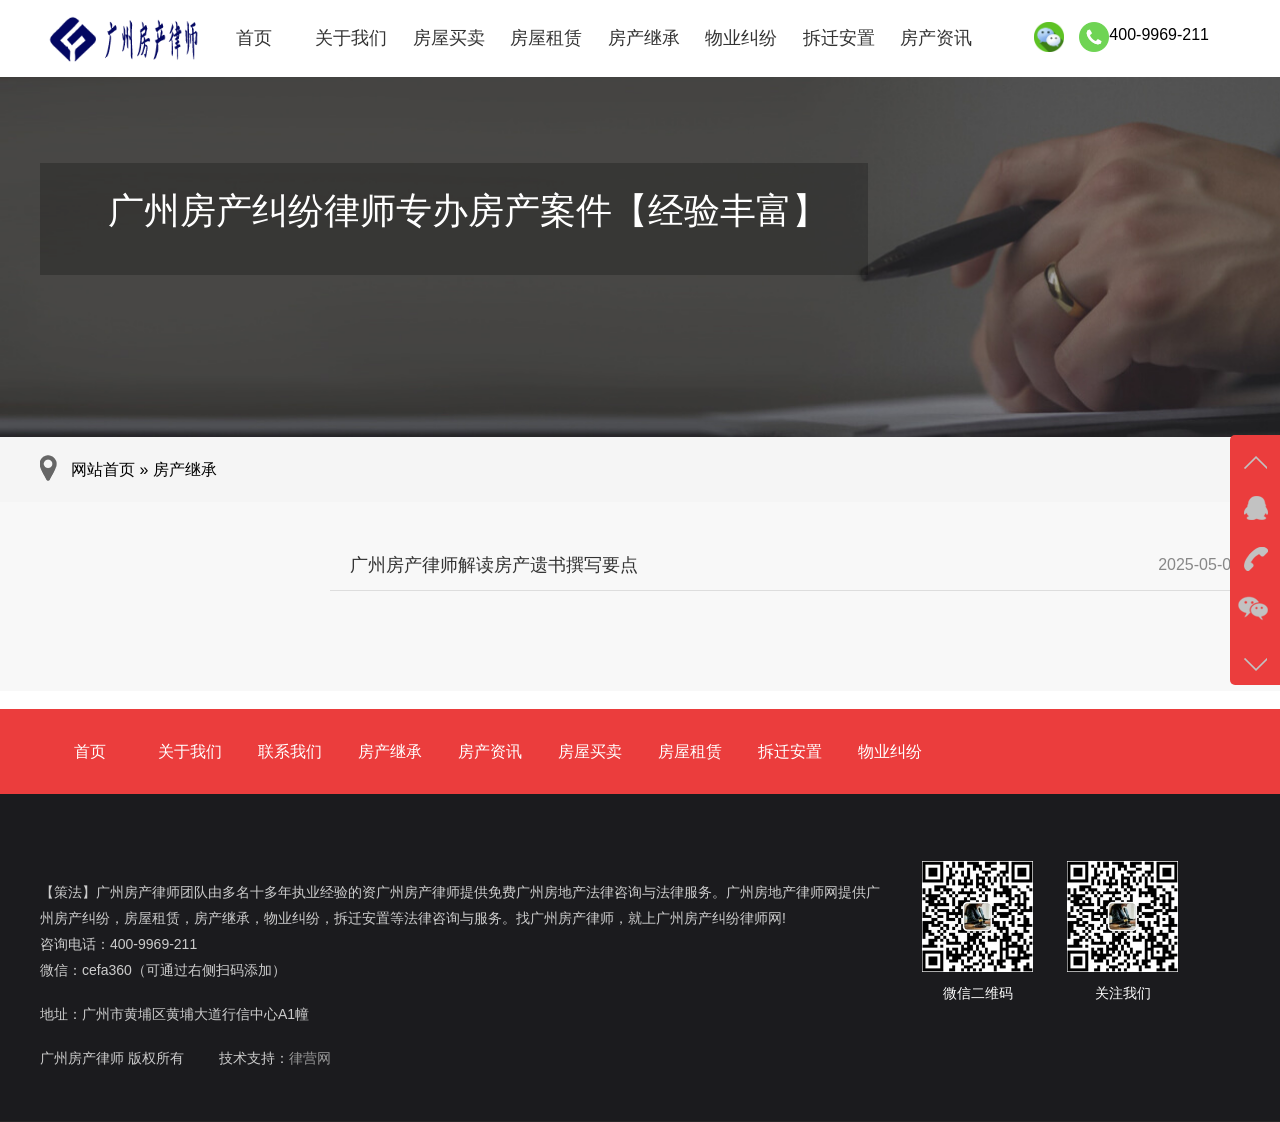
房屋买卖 (449, 38)
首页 (254, 38)
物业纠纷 (741, 38)
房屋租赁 (546, 38)
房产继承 (644, 38)
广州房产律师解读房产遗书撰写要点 (494, 565)
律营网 (310, 1058)
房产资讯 (936, 38)
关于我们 (351, 38)
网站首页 (103, 469)
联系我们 (290, 751)
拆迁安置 (839, 38)
